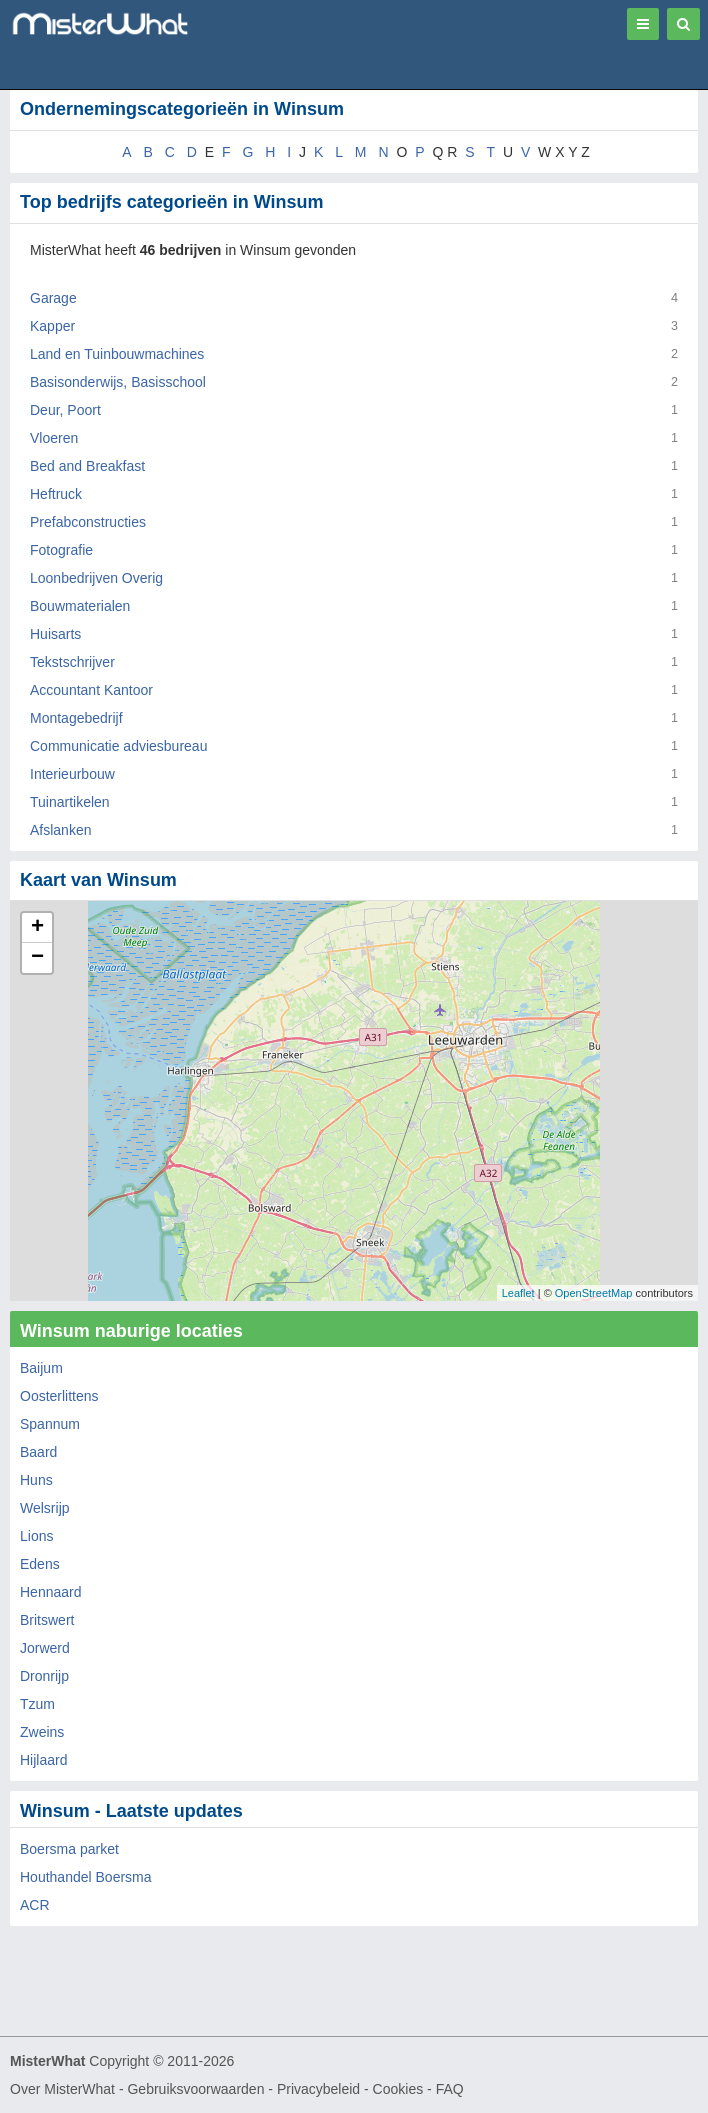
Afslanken (60, 830)
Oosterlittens (59, 1396)
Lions (36, 1536)
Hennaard (51, 1592)
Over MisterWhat (62, 2089)
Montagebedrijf (76, 718)
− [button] (37, 958)
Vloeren (54, 438)
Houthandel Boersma (86, 1877)
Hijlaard (43, 1760)
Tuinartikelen (70, 802)
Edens (40, 1564)
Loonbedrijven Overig (96, 578)
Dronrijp (44, 1676)
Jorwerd (45, 1648)
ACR (35, 1905)
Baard (38, 1452)
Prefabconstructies (88, 522)
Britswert (47, 1620)
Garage (53, 298)
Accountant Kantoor (91, 690)
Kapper (52, 326)
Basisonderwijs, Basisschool (118, 382)
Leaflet (518, 1293)
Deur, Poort (65, 410)
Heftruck (56, 494)
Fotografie (61, 550)
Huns (36, 1480)
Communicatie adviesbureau (118, 746)
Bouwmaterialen (80, 606)
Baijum (41, 1368)
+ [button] (37, 928)
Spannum (50, 1424)
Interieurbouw (72, 774)
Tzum (37, 1704)
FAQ (450, 2089)
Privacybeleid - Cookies (350, 2089)
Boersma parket (69, 1849)
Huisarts (55, 634)
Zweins (42, 1732)
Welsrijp (45, 1508)
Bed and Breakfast (87, 466)
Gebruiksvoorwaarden (195, 2089)
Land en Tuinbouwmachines (117, 354)
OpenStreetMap (594, 1293)
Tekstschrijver (72, 662)
